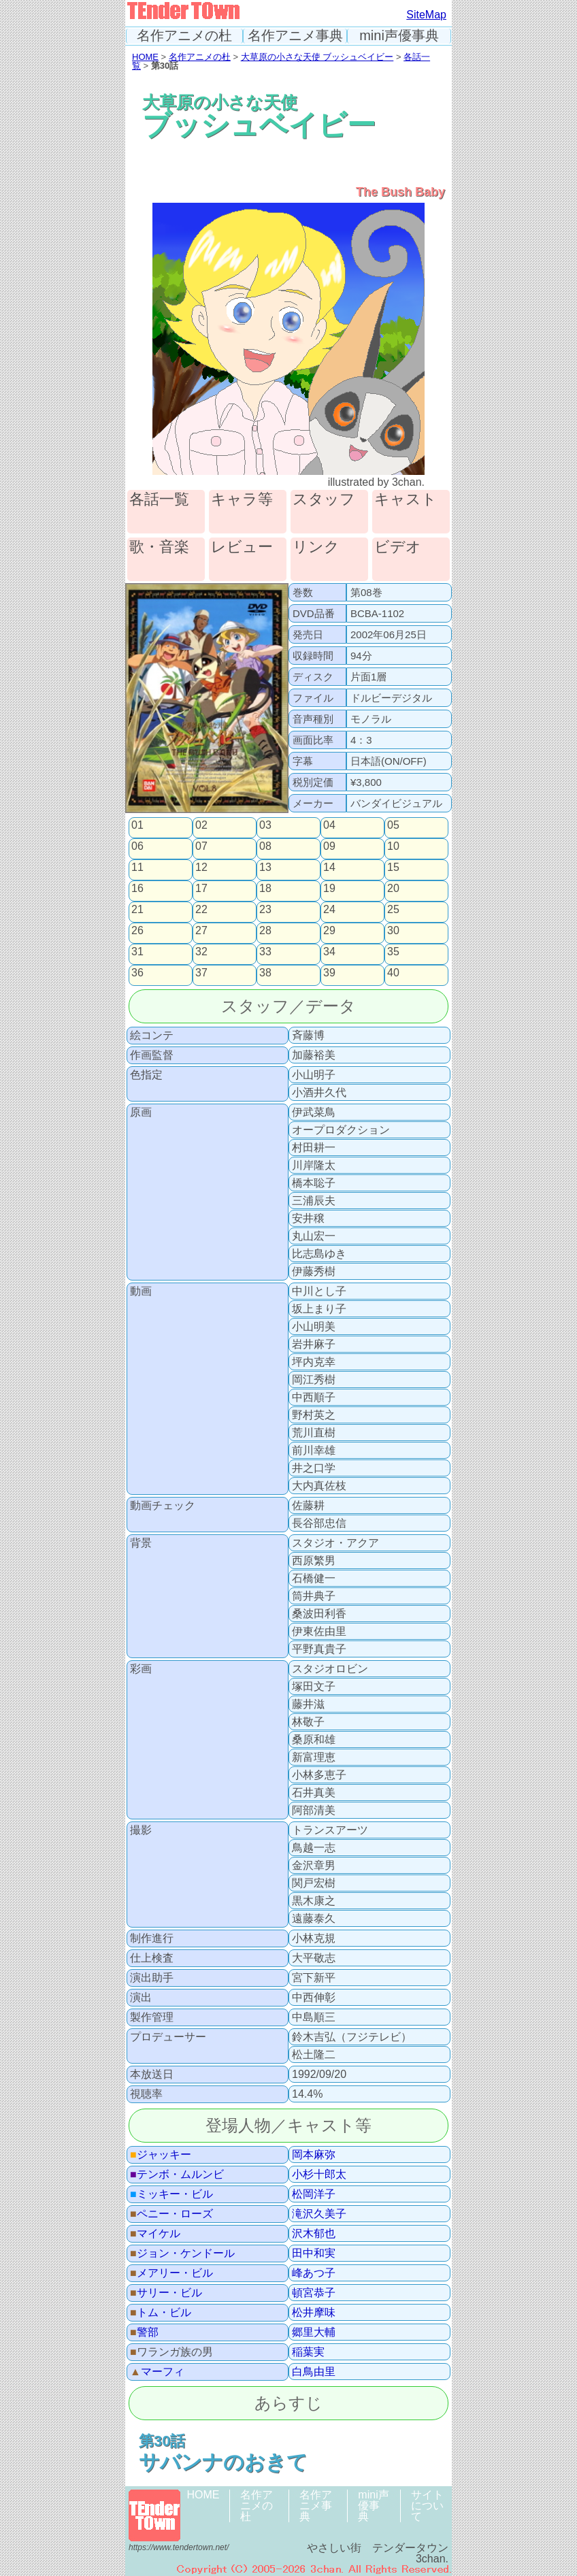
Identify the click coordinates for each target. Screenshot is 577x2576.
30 (393, 930)
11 (137, 867)
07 (201, 846)
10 (393, 846)
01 (137, 825)
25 (393, 909)
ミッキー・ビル (171, 2194)
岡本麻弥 (313, 2154)
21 (137, 909)
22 (201, 909)
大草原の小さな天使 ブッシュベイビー (317, 57)
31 (137, 951)
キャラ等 (242, 500)
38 (265, 973)
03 (265, 825)
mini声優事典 (399, 36)
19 (329, 888)
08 (265, 846)
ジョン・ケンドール (182, 2253)
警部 (144, 2332)
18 (265, 888)
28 (265, 930)
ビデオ (397, 547)
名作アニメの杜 (184, 36)
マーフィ (157, 2371)
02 (201, 825)
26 (137, 930)
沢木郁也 (313, 2233)
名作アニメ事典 (295, 36)
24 (329, 909)
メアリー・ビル (171, 2273)
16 (137, 888)
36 (137, 973)
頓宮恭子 (313, 2293)
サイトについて (427, 2505)
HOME (145, 57)
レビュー (242, 547)
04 (329, 825)
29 (329, 930)
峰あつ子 (313, 2273)
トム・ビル (160, 2312)
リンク (316, 547)
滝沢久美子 (319, 2214)
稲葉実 (308, 2352)
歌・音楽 (159, 547)
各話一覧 (159, 500)
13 (265, 867)
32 (201, 951)
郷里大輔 (313, 2332)
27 (201, 930)
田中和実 (313, 2253)
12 (201, 867)
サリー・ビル (166, 2293)
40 (393, 973)
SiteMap (426, 14)
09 (329, 846)
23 (265, 909)
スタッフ (324, 500)
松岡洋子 (313, 2194)
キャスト (405, 500)
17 (201, 888)
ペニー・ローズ (171, 2214)
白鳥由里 (313, 2371)
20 (393, 888)
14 (329, 867)
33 (265, 951)
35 (393, 951)
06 (137, 846)
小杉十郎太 (319, 2174)
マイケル (155, 2233)
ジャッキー (160, 2154)
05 (393, 825)
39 (329, 973)
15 (393, 867)
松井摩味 (313, 2312)
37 (201, 973)
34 (329, 951)
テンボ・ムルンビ (177, 2174)
